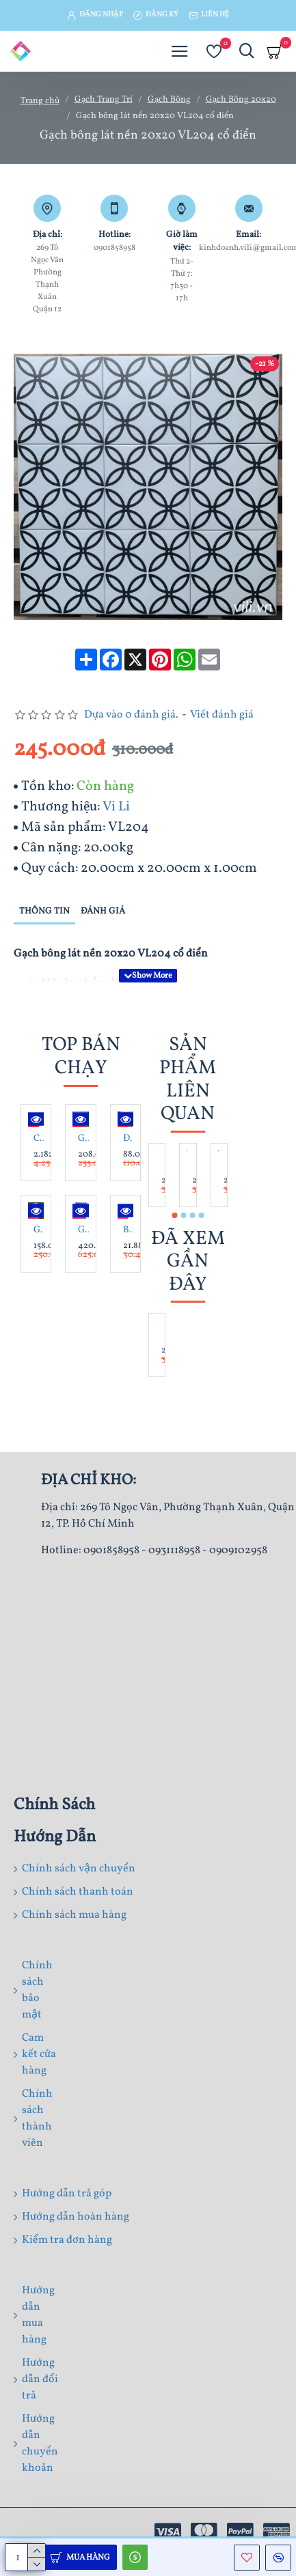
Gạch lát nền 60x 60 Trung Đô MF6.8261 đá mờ (83, 1139)
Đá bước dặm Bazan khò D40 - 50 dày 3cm (128, 1139)
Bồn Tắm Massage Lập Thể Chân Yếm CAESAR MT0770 (128, 1230)
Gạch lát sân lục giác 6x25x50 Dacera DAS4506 (38, 1230)
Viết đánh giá (222, 714)
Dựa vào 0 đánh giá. (131, 714)
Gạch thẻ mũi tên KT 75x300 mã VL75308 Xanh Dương (83, 1230)
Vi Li (116, 807)
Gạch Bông (169, 100)
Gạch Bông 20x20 (241, 100)
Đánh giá (103, 911)
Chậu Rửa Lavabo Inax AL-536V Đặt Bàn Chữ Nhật (38, 1139)
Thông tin (44, 911)
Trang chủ (40, 101)
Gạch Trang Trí (104, 100)
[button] (174, 1215)
